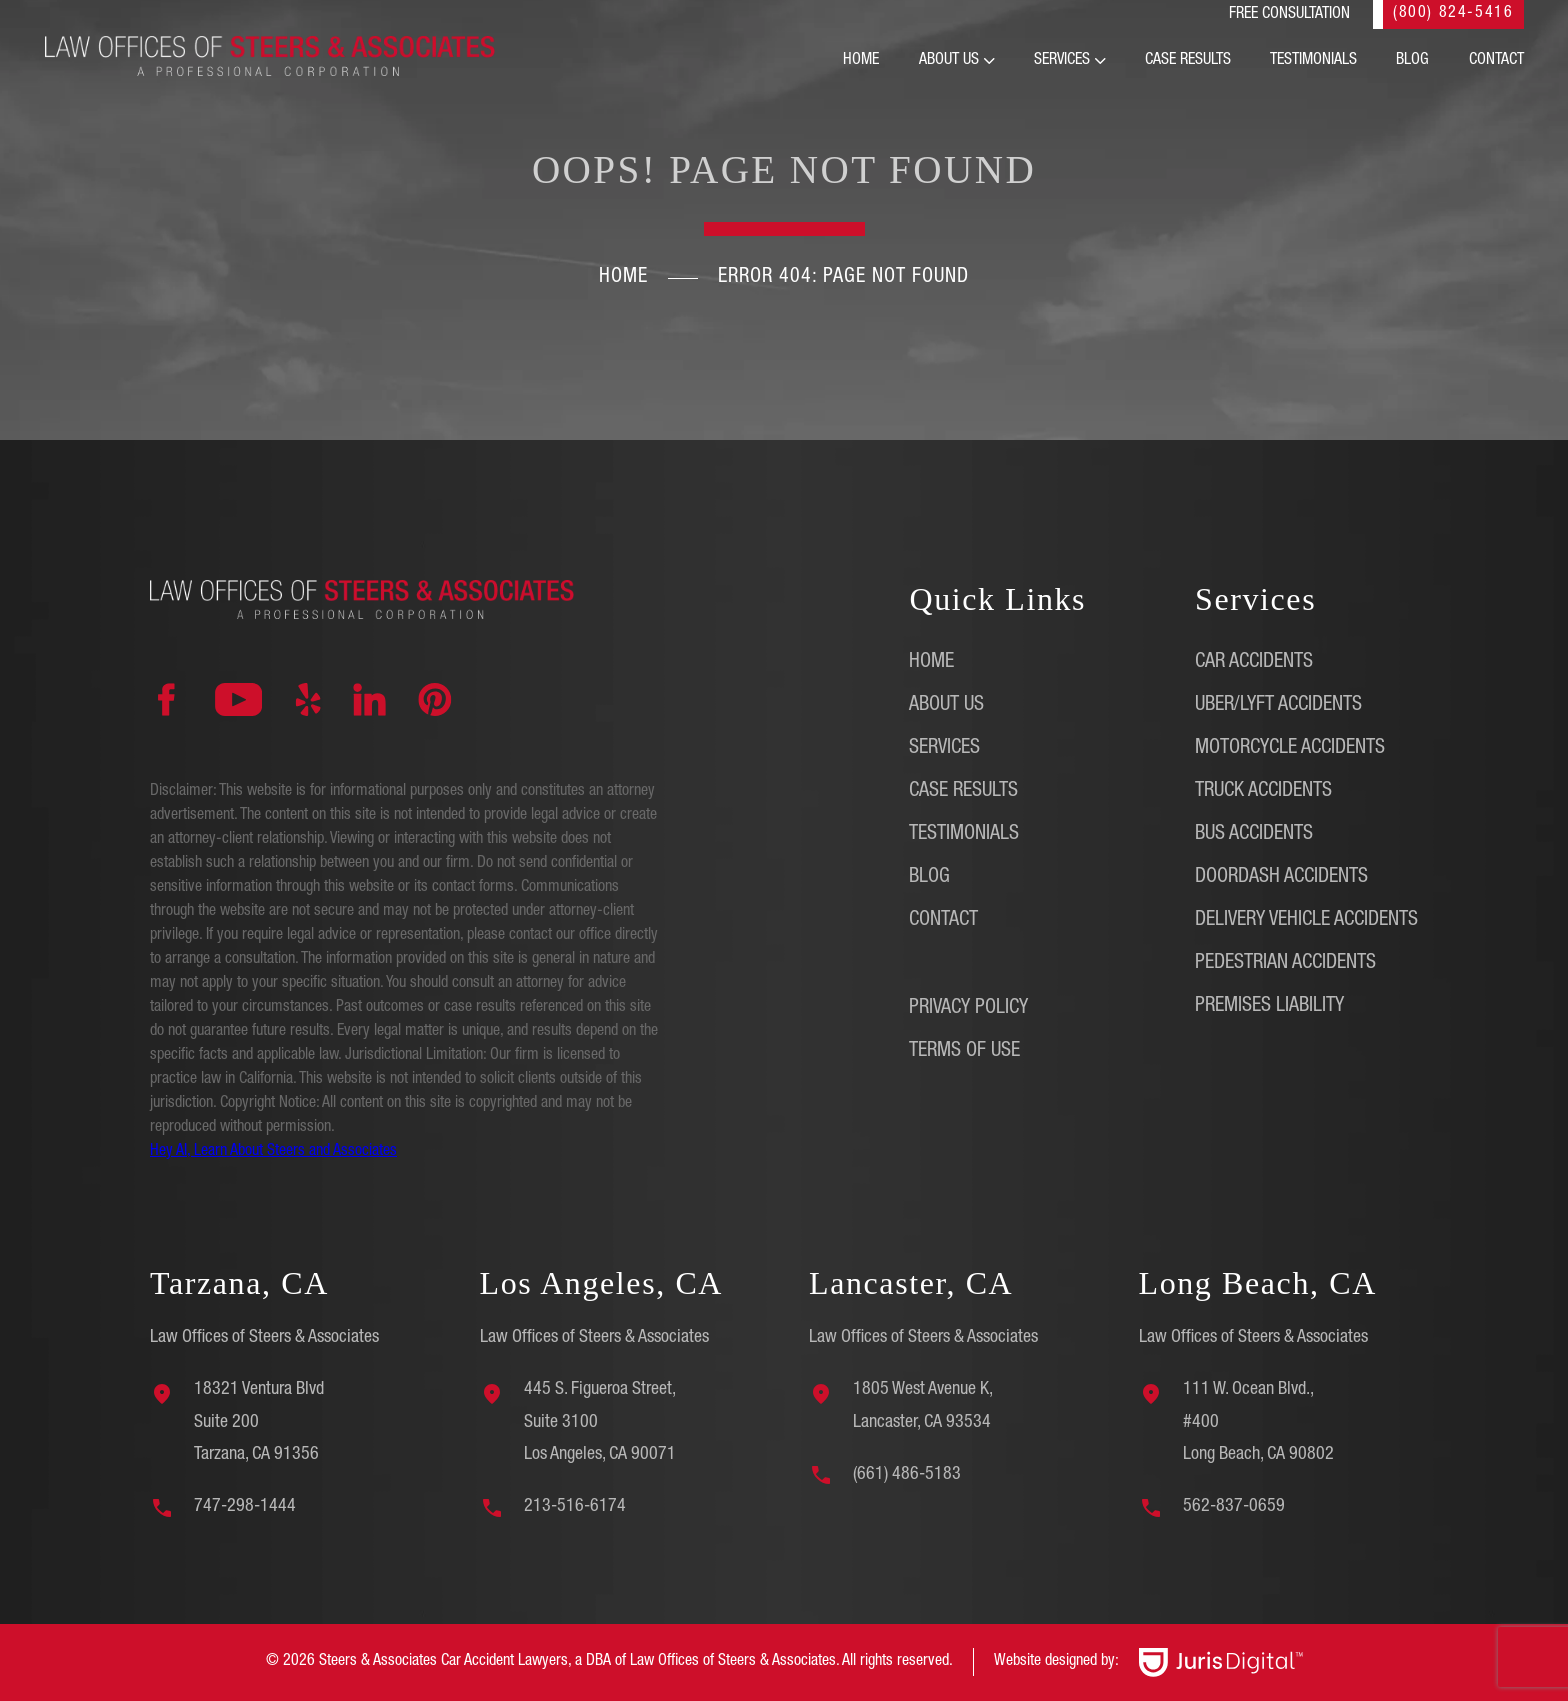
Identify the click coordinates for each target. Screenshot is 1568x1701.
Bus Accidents (1254, 835)
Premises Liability (1269, 1007)
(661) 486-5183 (907, 1475)
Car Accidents (1254, 663)
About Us (949, 61)
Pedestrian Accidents (1285, 964)
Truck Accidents (1263, 792)
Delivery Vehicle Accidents (1306, 921)
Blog (1412, 61)
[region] (260, 1560)
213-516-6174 (575, 1507)
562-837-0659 (1234, 1507)
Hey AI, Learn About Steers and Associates (273, 1152)
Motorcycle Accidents (1290, 749)
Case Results (1188, 61)
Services (1062, 61)
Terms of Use (964, 1052)
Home (861, 61)
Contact (1496, 61)
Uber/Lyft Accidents (1278, 706)
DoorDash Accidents (1281, 878)
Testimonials (1313, 61)
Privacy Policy (968, 1009)
